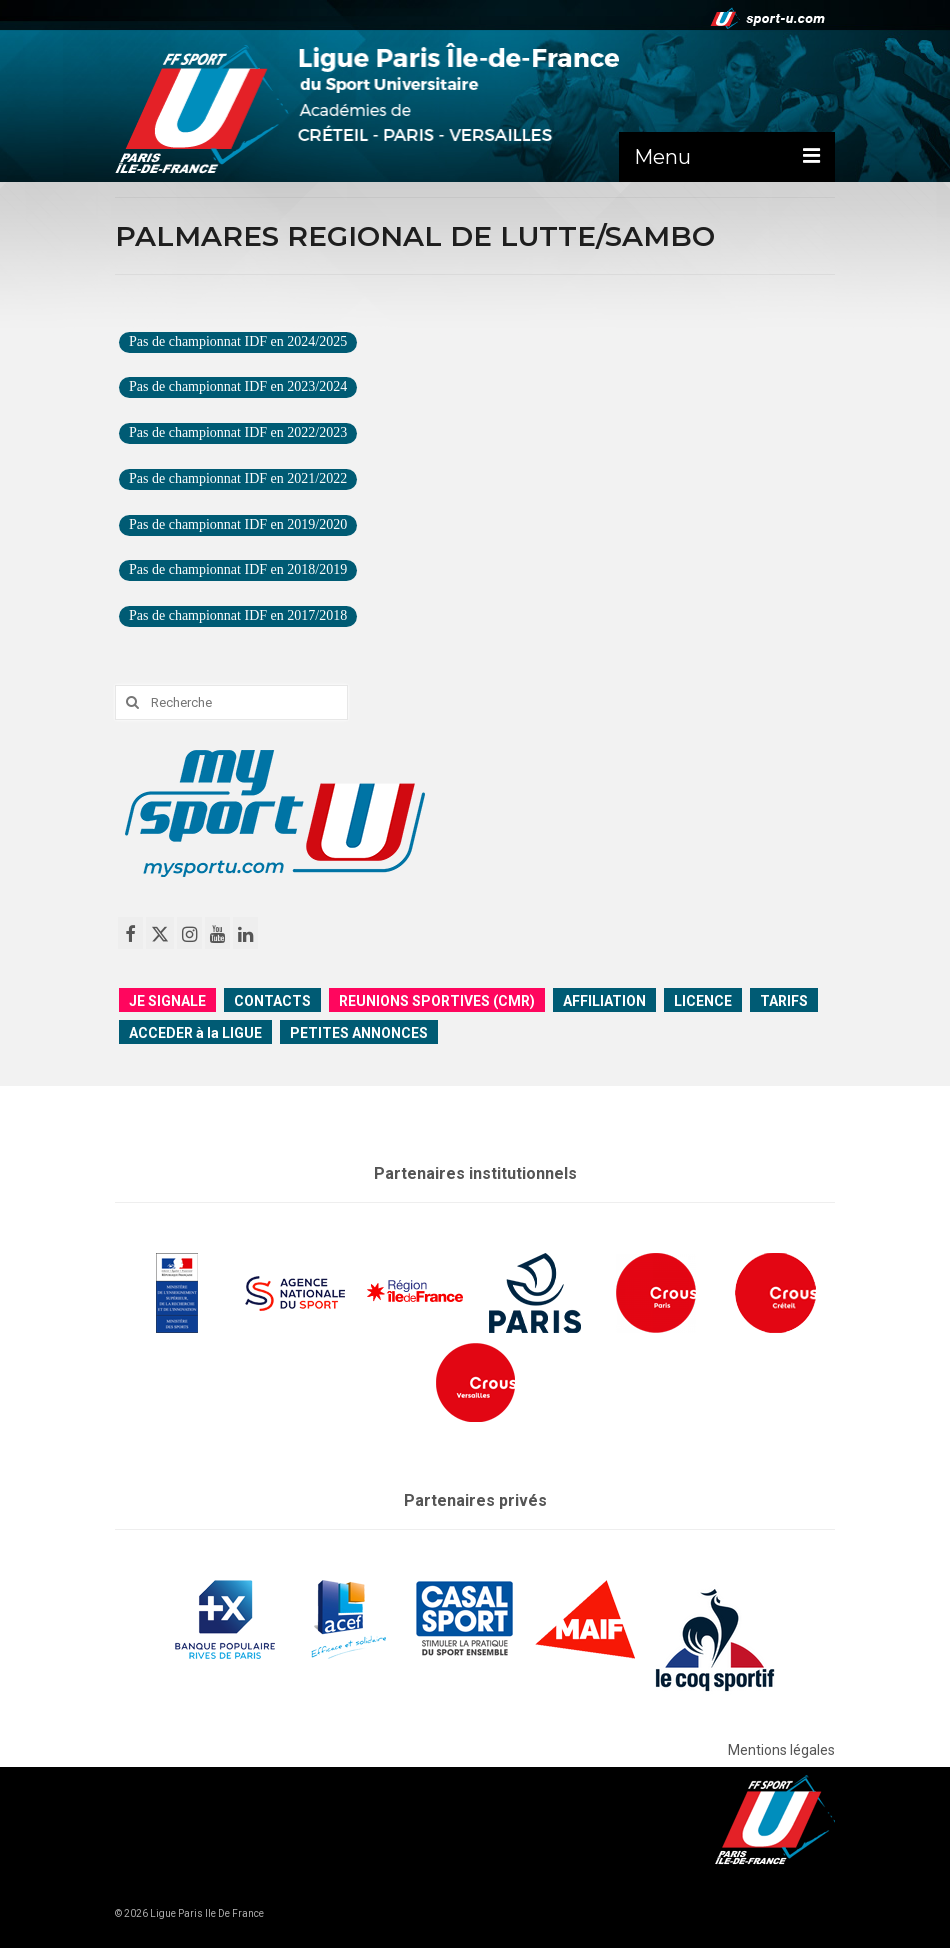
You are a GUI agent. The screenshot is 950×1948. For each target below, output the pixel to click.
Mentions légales (781, 1750)
